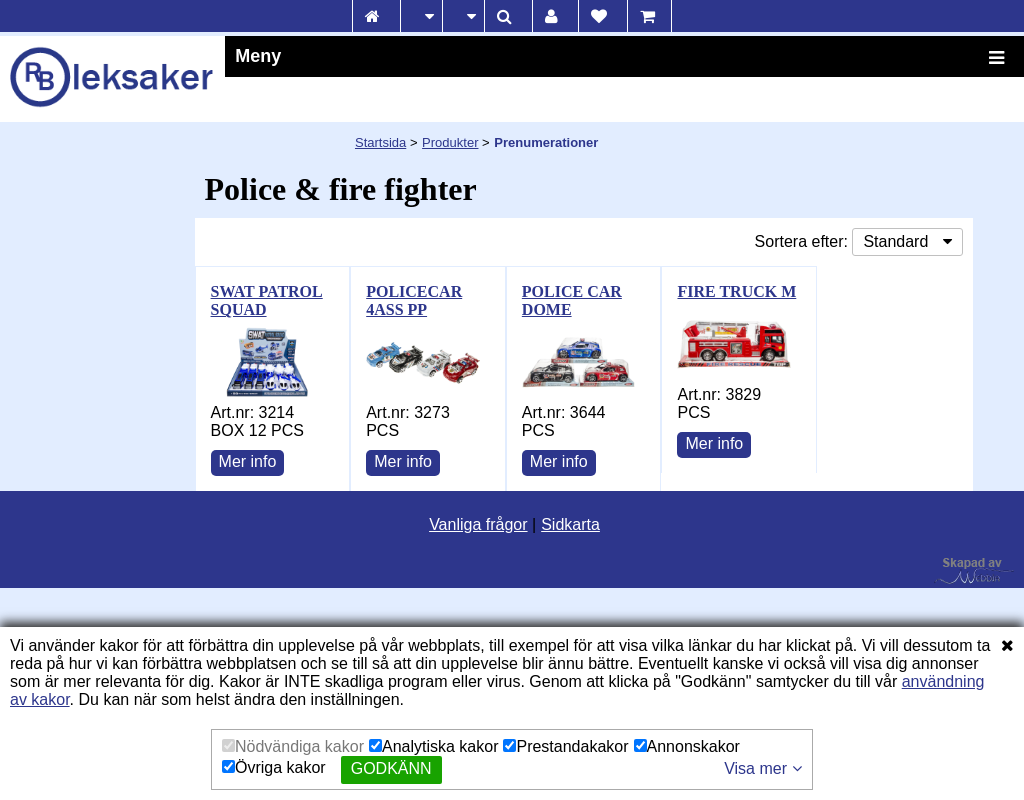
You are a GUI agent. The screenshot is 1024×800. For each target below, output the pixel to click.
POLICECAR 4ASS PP (414, 300)
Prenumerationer (546, 142)
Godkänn (391, 768)
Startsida (380, 142)
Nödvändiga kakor (293, 746)
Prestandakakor (565, 746)
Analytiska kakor (434, 746)
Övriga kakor (274, 767)
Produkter (450, 142)
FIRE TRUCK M (736, 291)
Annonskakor (687, 746)
